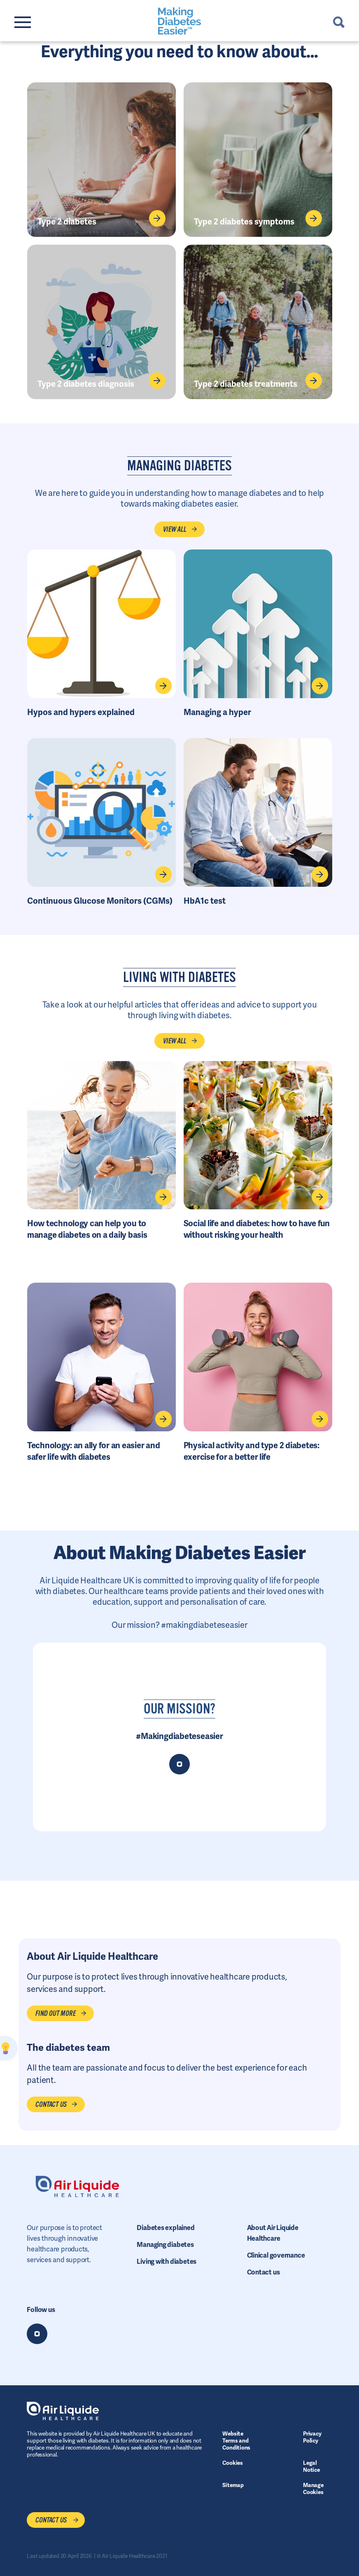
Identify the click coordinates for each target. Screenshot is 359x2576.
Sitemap (232, 2485)
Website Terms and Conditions (236, 2440)
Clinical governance (276, 2255)
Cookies (232, 2462)
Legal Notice (311, 2466)
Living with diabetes (166, 2261)
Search (339, 22)
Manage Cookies (313, 2488)
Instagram (37, 2334)
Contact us (263, 2272)
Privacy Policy (312, 2437)
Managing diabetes (165, 2244)
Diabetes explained (165, 2227)
